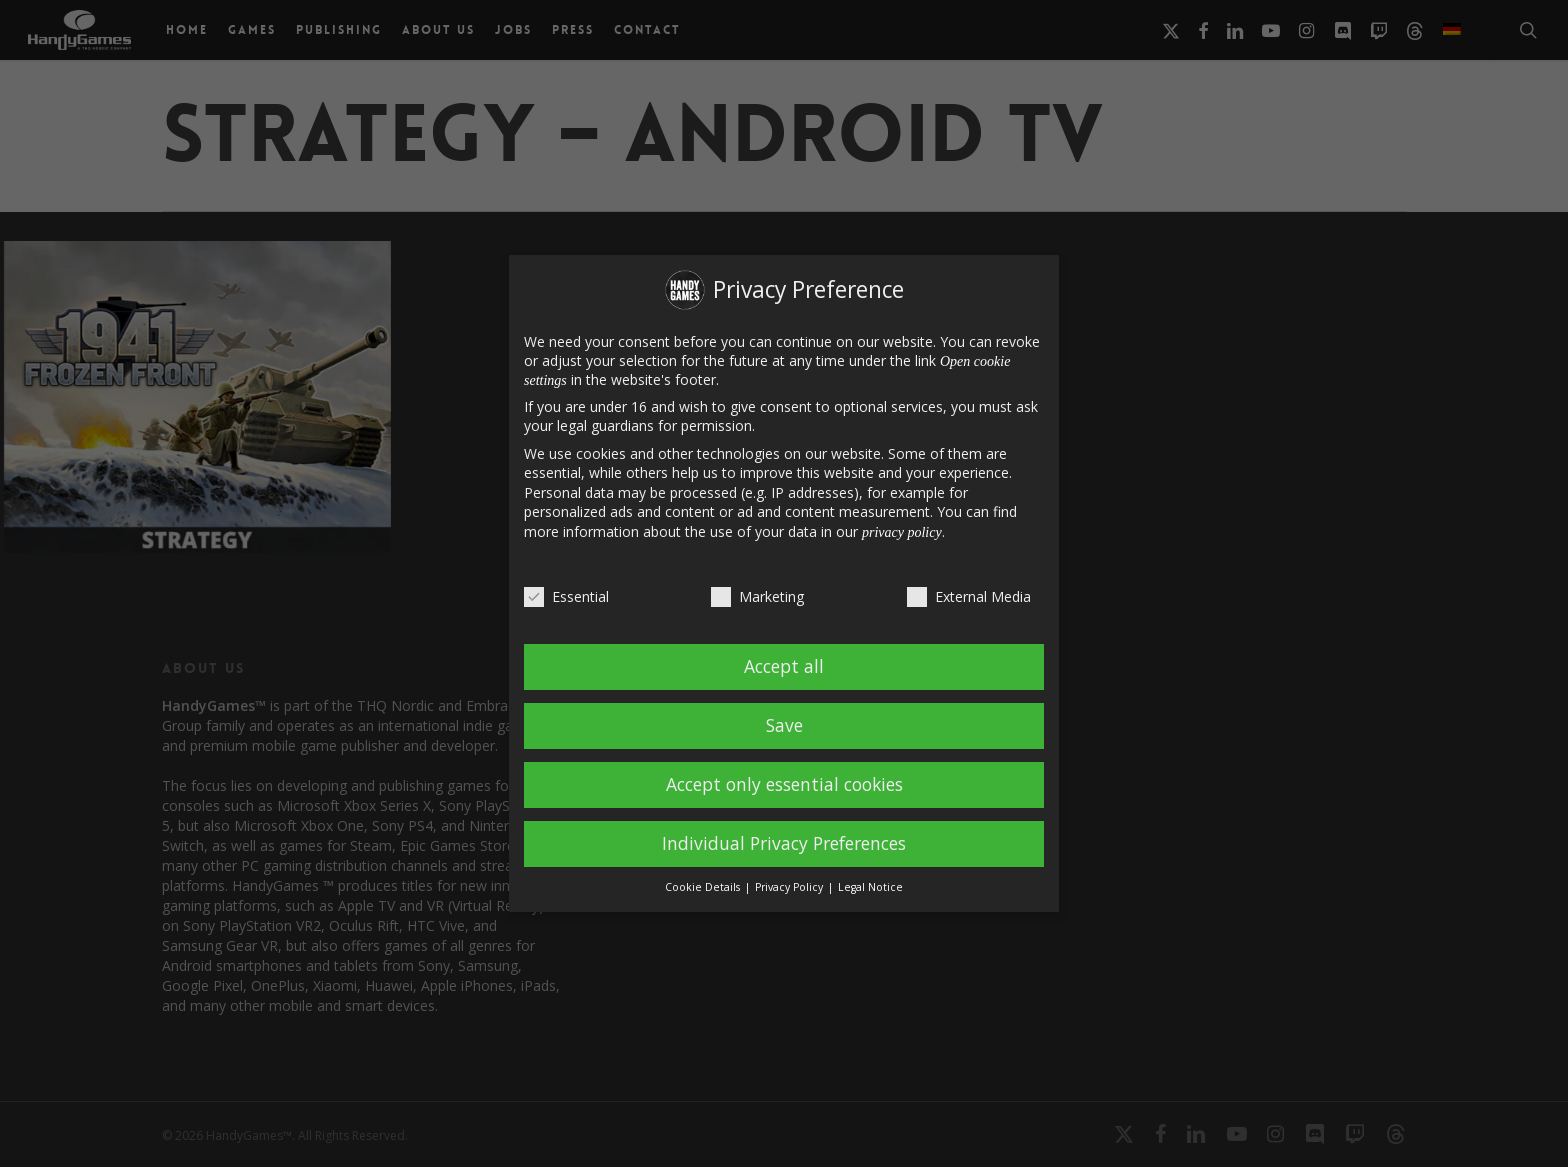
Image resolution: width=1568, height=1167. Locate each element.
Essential (566, 596)
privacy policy (902, 532)
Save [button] (784, 725)
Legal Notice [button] (870, 887)
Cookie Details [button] (704, 887)
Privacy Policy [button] (790, 887)
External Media (969, 596)
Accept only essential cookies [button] (784, 784)
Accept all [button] (784, 666)
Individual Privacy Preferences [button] (784, 843)
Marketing (757, 596)
